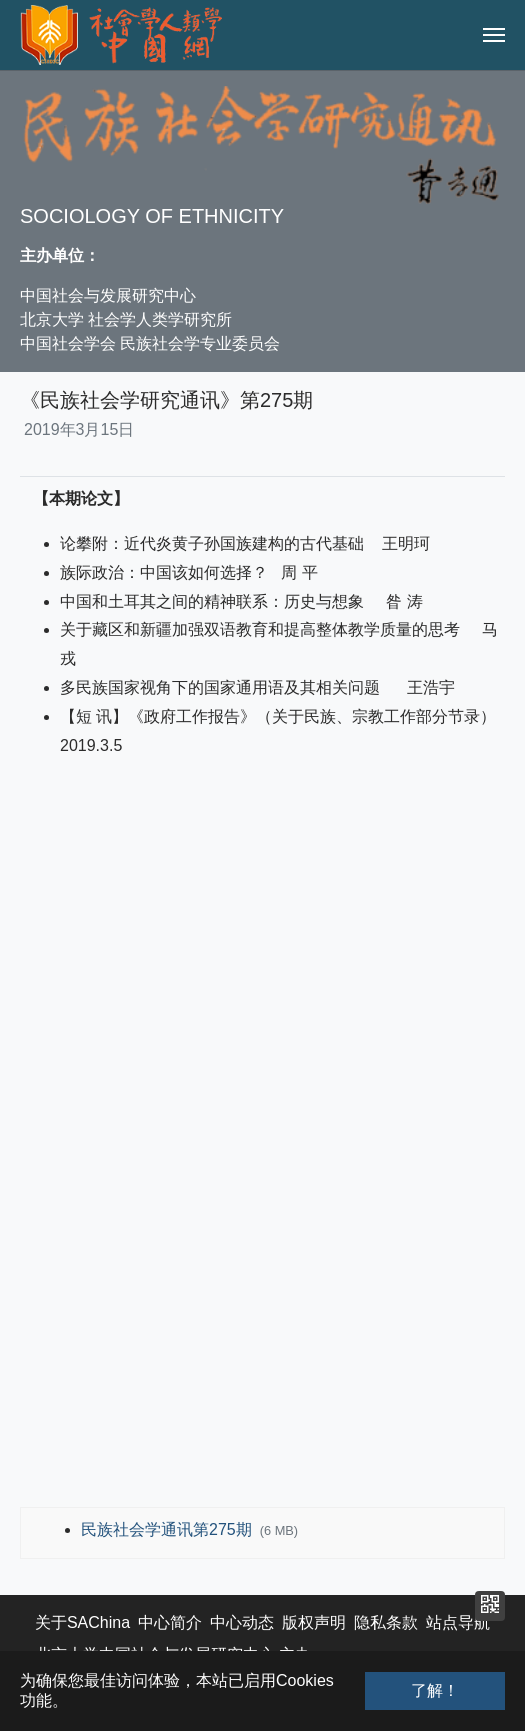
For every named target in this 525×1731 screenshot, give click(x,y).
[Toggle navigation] (494, 35)
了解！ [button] (435, 1690)
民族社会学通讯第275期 (168, 1529)
